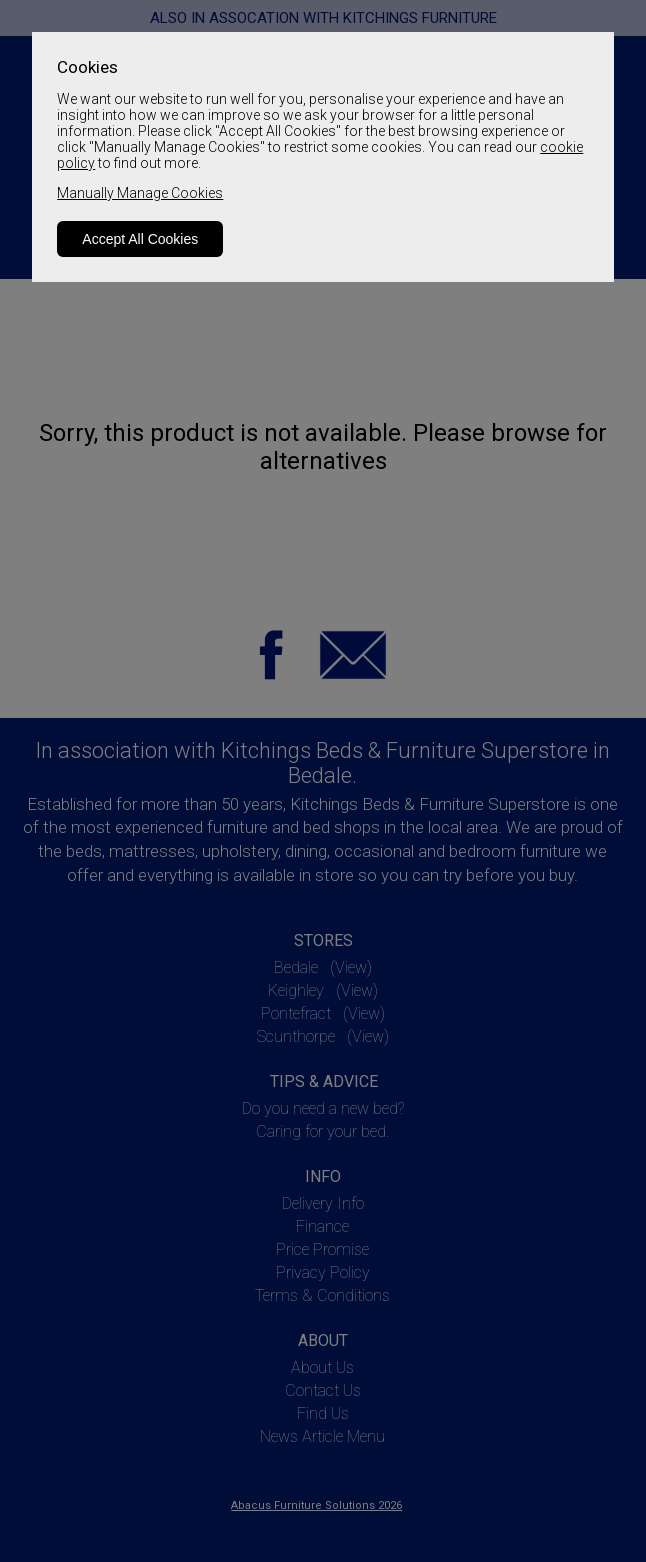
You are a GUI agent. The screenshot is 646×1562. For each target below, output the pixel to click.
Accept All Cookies (140, 239)
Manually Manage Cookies (140, 193)
